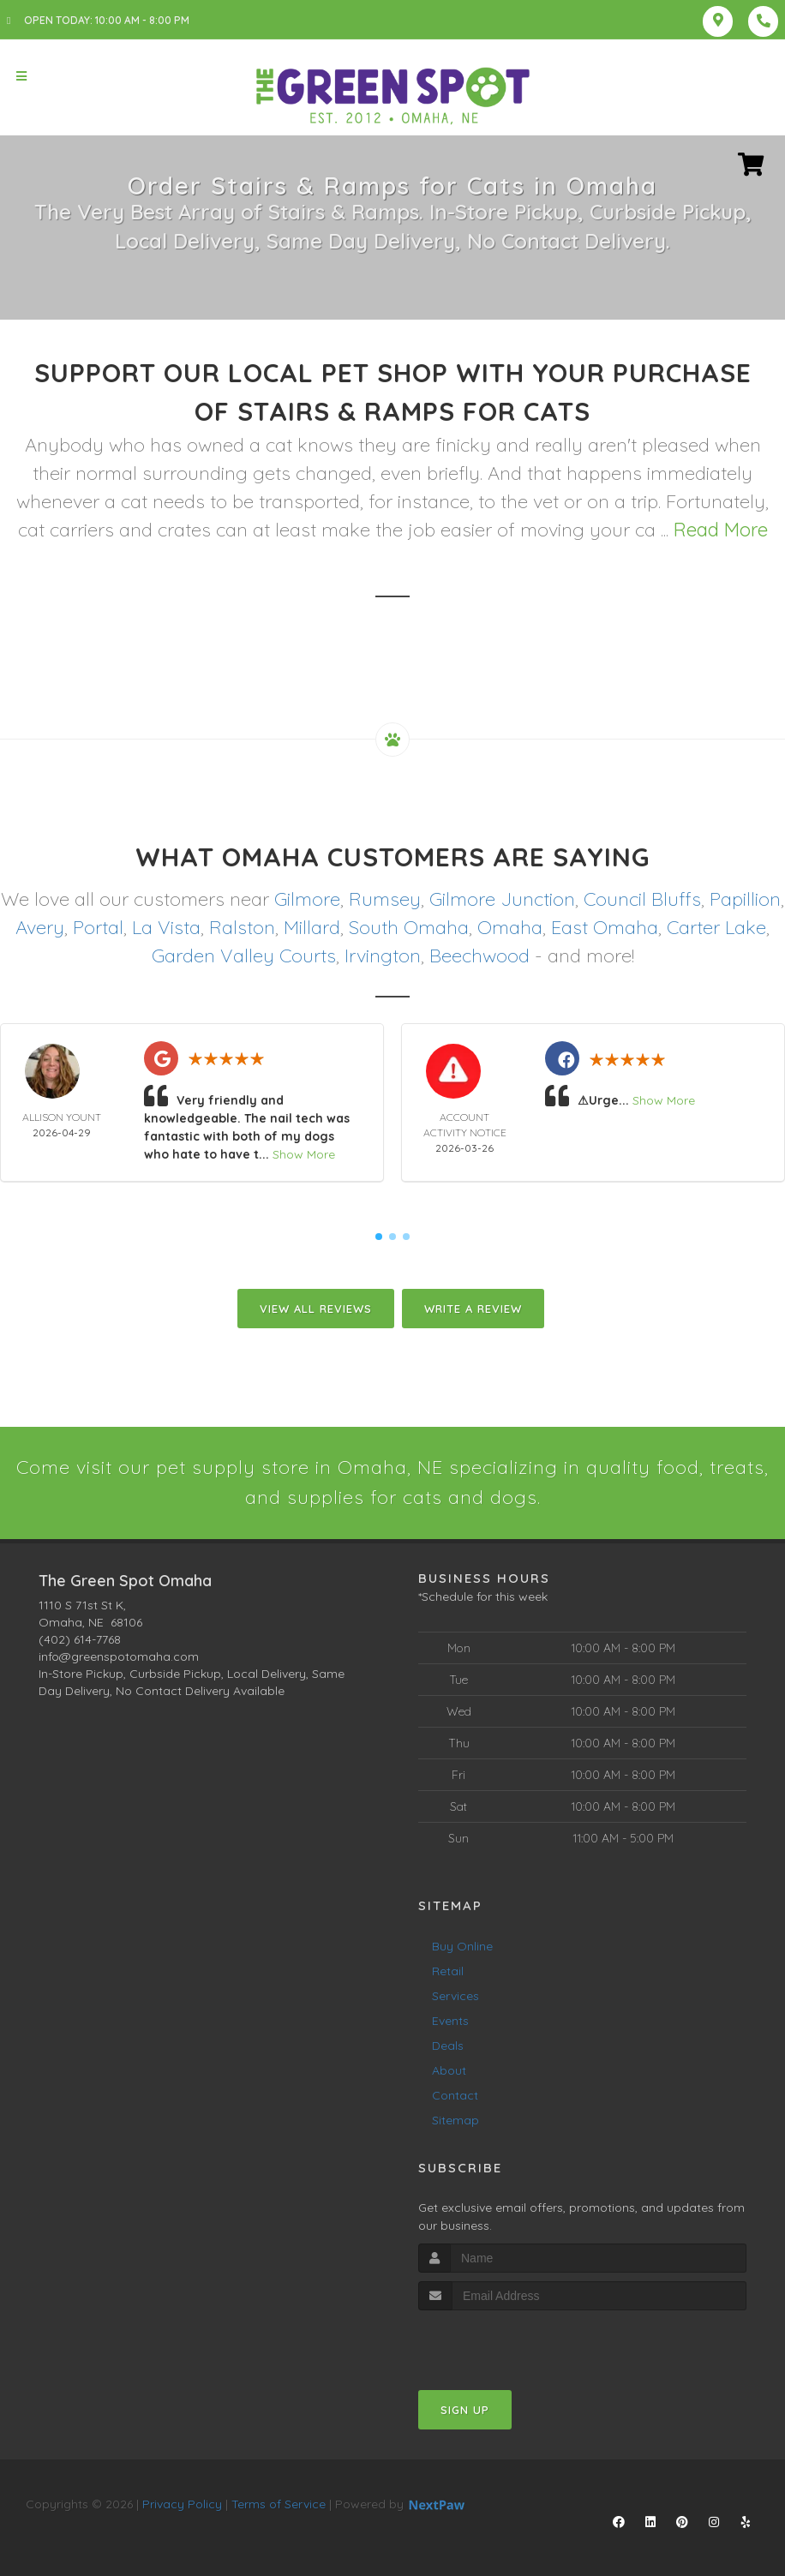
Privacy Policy (182, 2504)
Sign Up (464, 2410)
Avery (39, 927)
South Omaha (409, 927)
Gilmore (307, 899)
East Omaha (604, 927)
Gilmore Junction (502, 899)
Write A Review (473, 1308)
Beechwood (479, 955)
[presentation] (509, 2342)
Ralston (242, 927)
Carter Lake (716, 927)
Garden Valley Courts (244, 955)
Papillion (745, 899)
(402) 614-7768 (80, 1639)
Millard (312, 927)
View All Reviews (316, 1308)
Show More (304, 1154)
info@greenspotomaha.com (119, 1656)
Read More (721, 530)
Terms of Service (278, 2504)
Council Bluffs (642, 899)
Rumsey (385, 899)
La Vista (166, 927)
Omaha (509, 927)
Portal (98, 927)
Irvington (383, 955)
